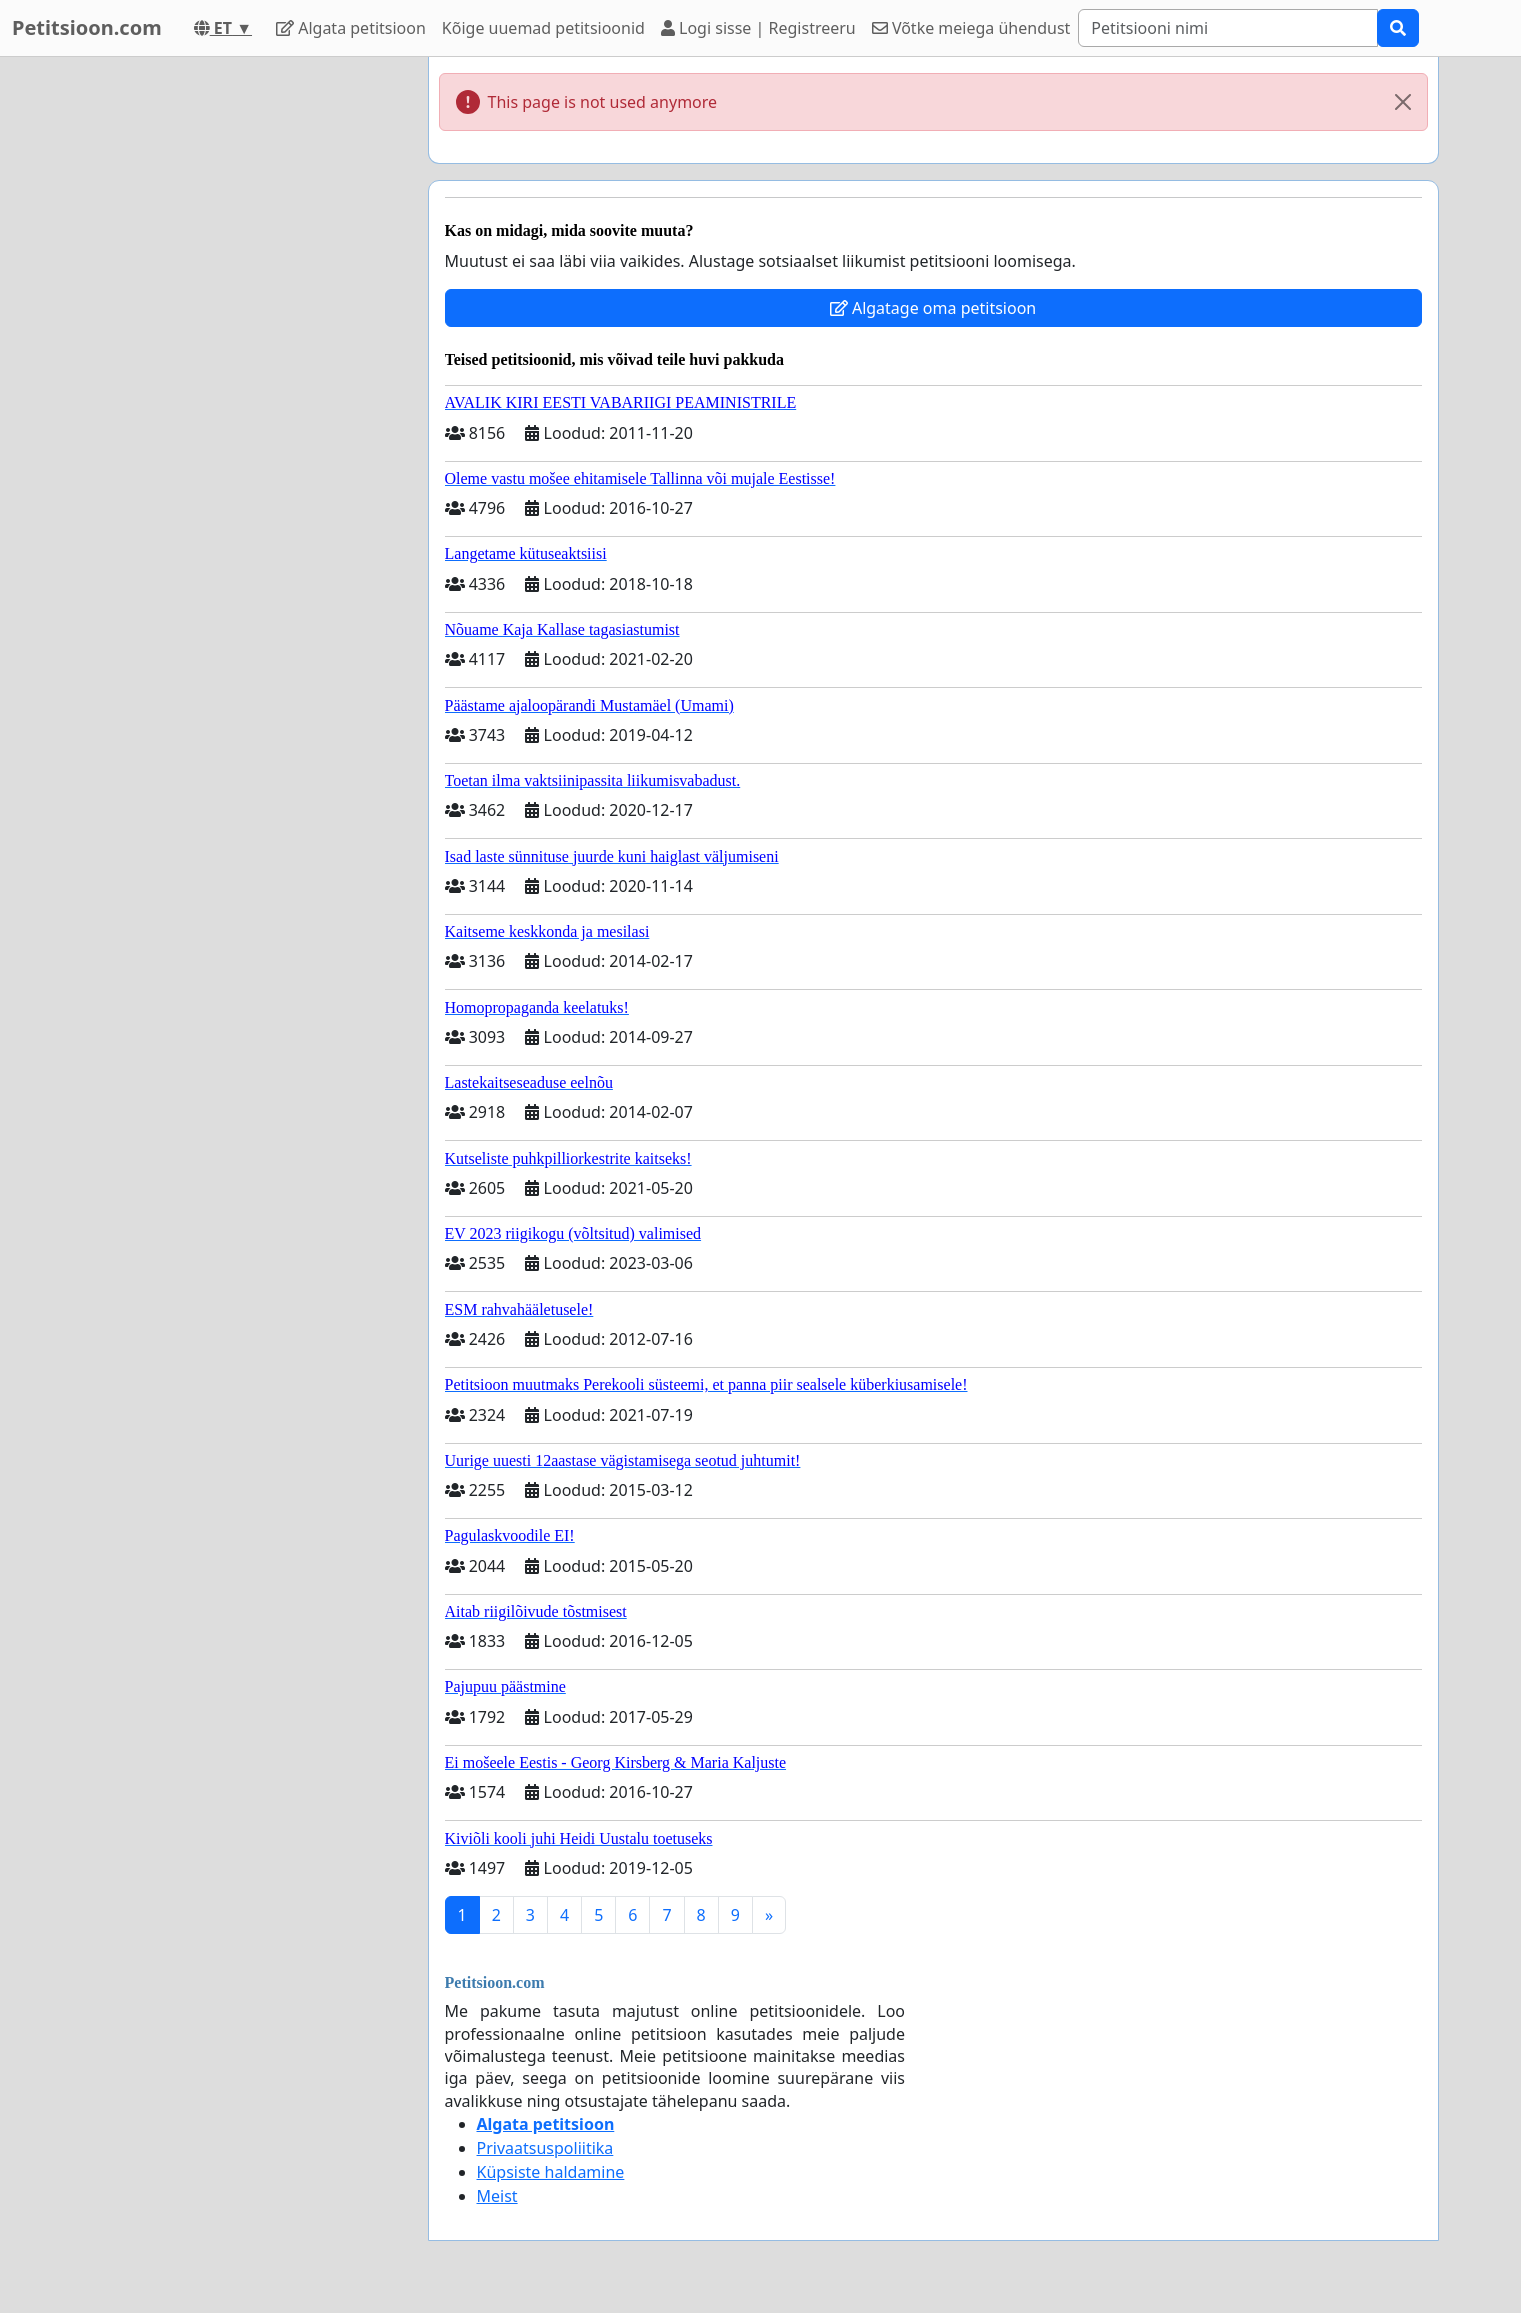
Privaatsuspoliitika (545, 2148)
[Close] (1403, 102)
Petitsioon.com (87, 27)
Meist (497, 2196)
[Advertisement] (233, 357)
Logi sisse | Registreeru (758, 28)
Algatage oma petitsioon (933, 308)
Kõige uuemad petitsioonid (543, 28)
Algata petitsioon (351, 28)
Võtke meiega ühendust (971, 28)
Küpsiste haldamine (551, 2172)
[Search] (1228, 28)
